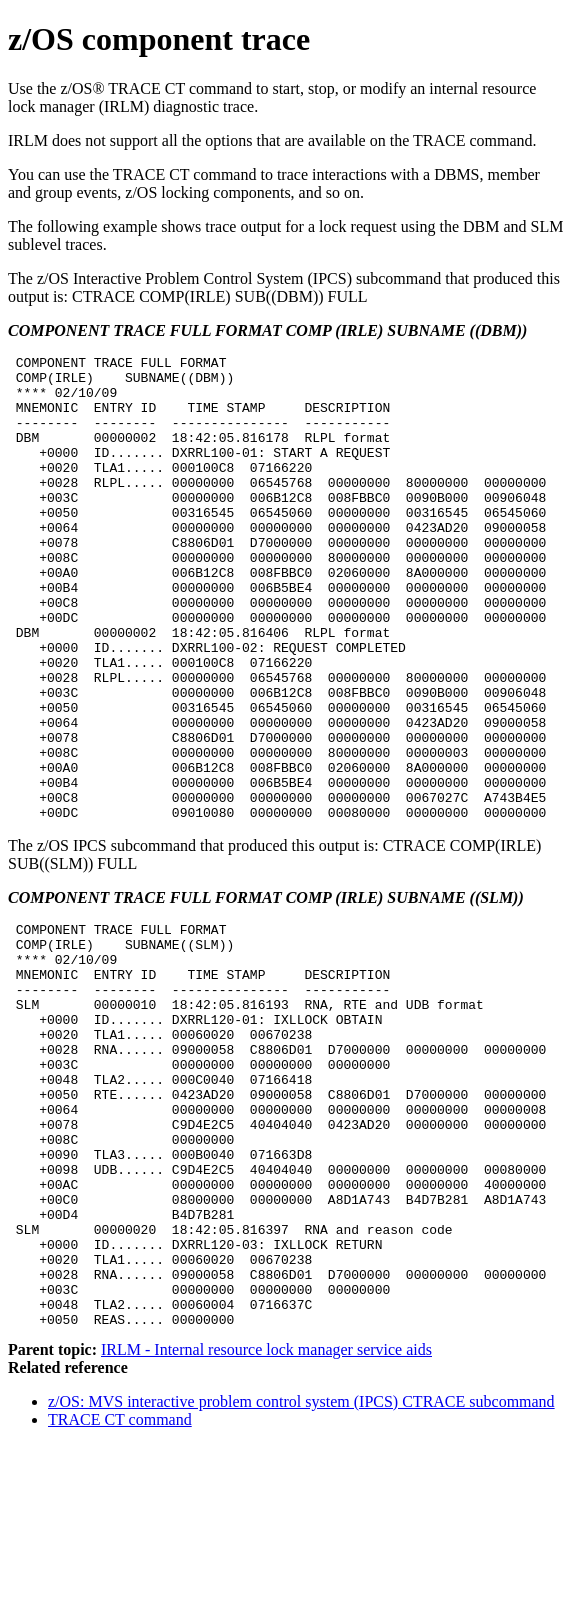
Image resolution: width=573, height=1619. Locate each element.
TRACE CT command (120, 1593)
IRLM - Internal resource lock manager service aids (266, 1523)
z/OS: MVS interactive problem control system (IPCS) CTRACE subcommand (301, 1575)
